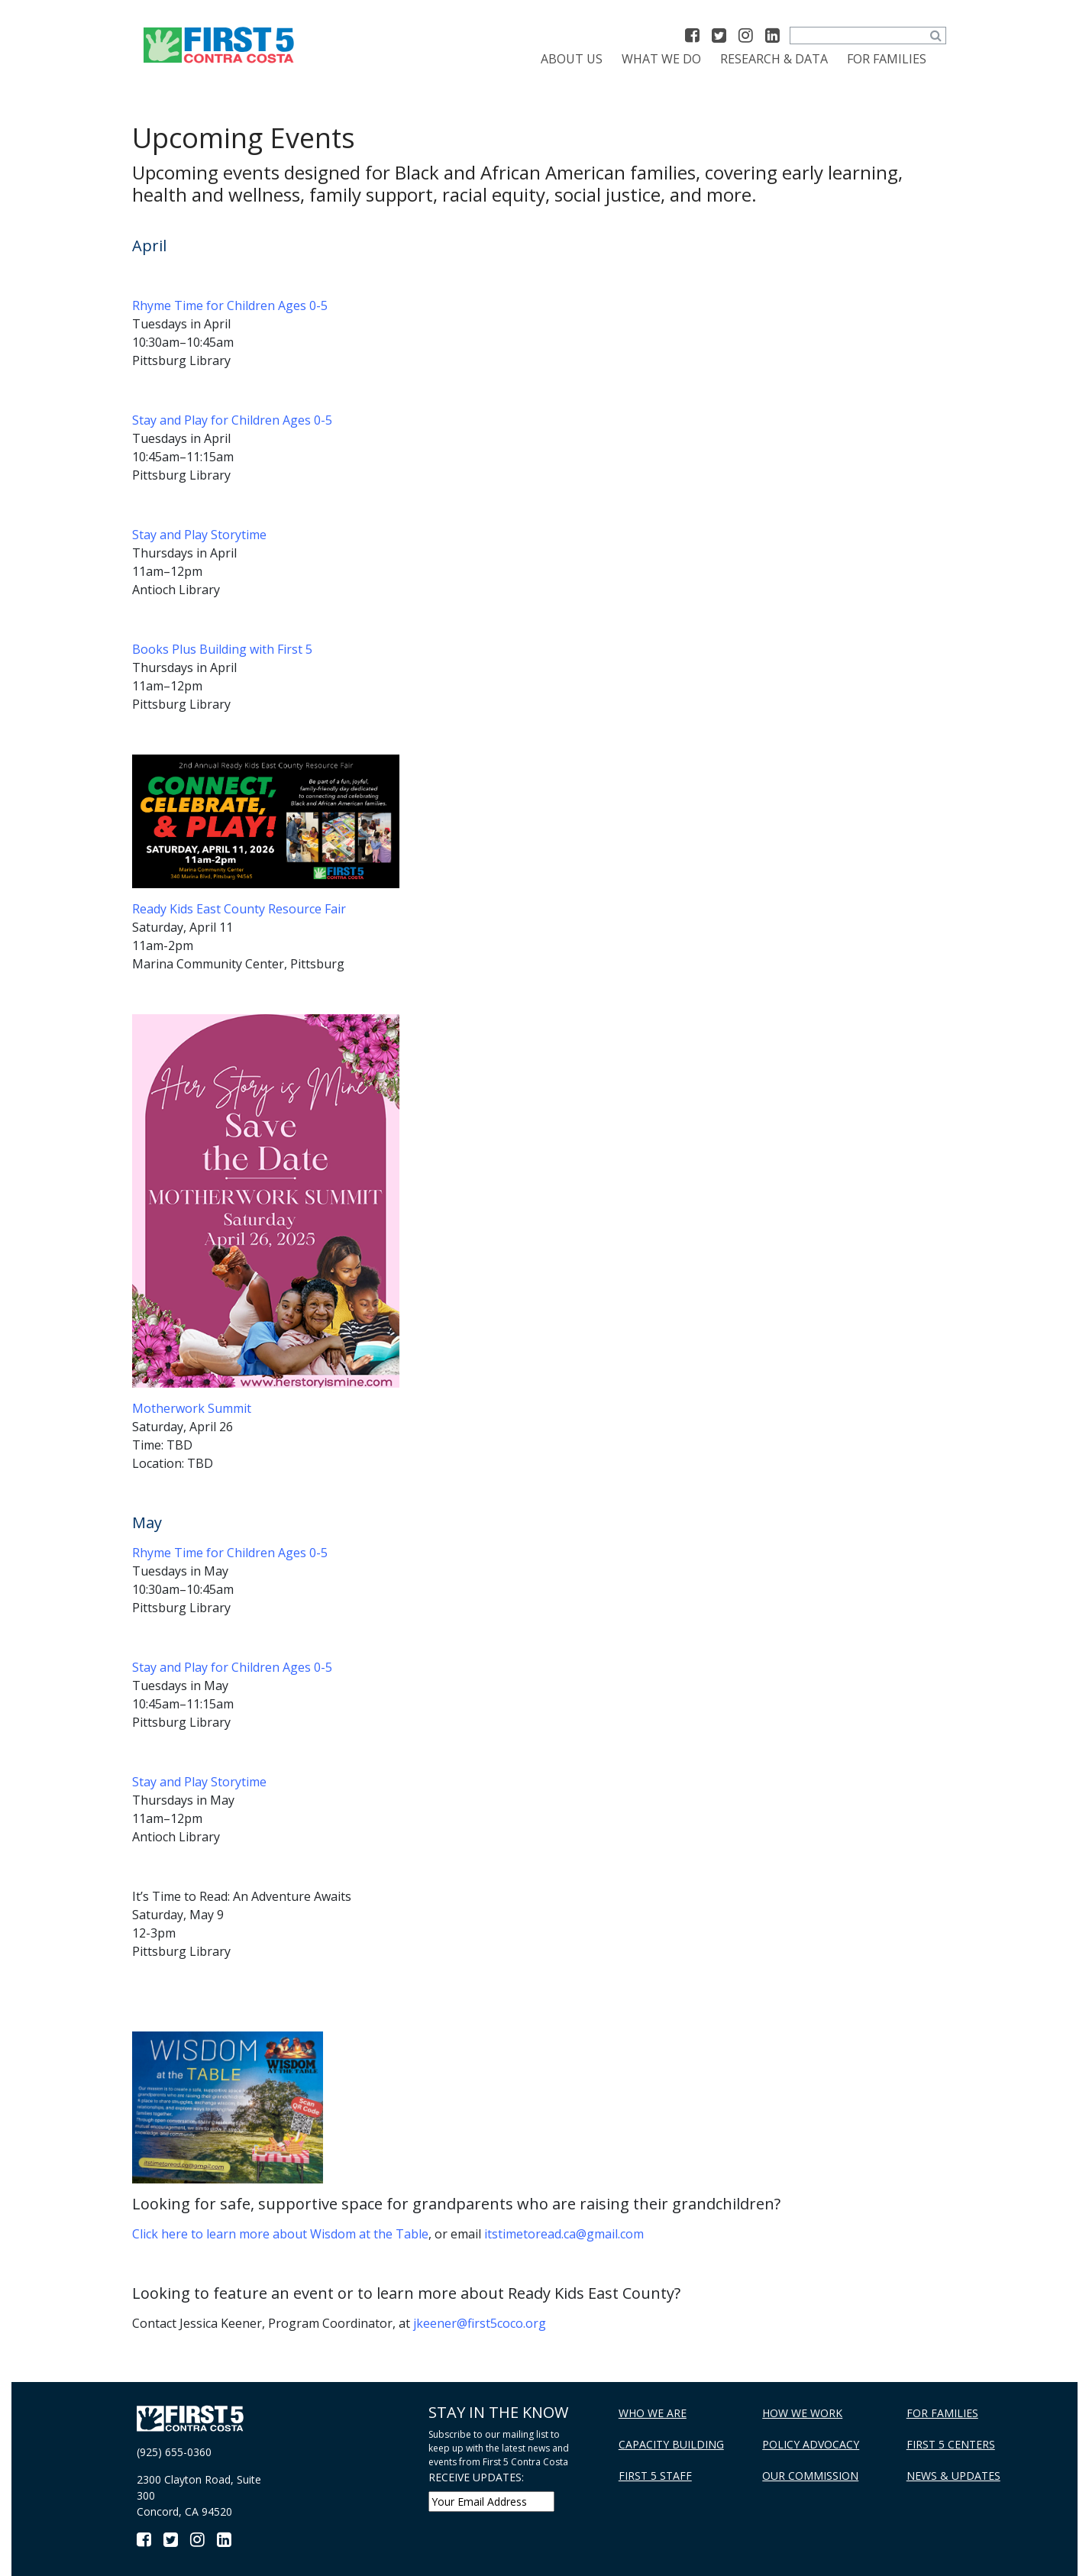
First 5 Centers (950, 2444)
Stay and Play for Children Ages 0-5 (232, 420)
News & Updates (953, 2475)
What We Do (661, 58)
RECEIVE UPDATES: (476, 2477)
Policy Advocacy (810, 2444)
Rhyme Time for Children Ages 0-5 (230, 305)
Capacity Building (671, 2444)
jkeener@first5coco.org (479, 2323)
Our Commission (810, 2475)
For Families (886, 58)
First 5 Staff (655, 2475)
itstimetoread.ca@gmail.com (564, 2233)
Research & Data (774, 58)
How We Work (802, 2413)
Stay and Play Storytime (199, 534)
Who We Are (653, 2413)
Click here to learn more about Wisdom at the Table (280, 2233)
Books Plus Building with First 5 (222, 649)
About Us (572, 58)
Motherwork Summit (191, 1408)
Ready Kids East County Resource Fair (239, 908)
